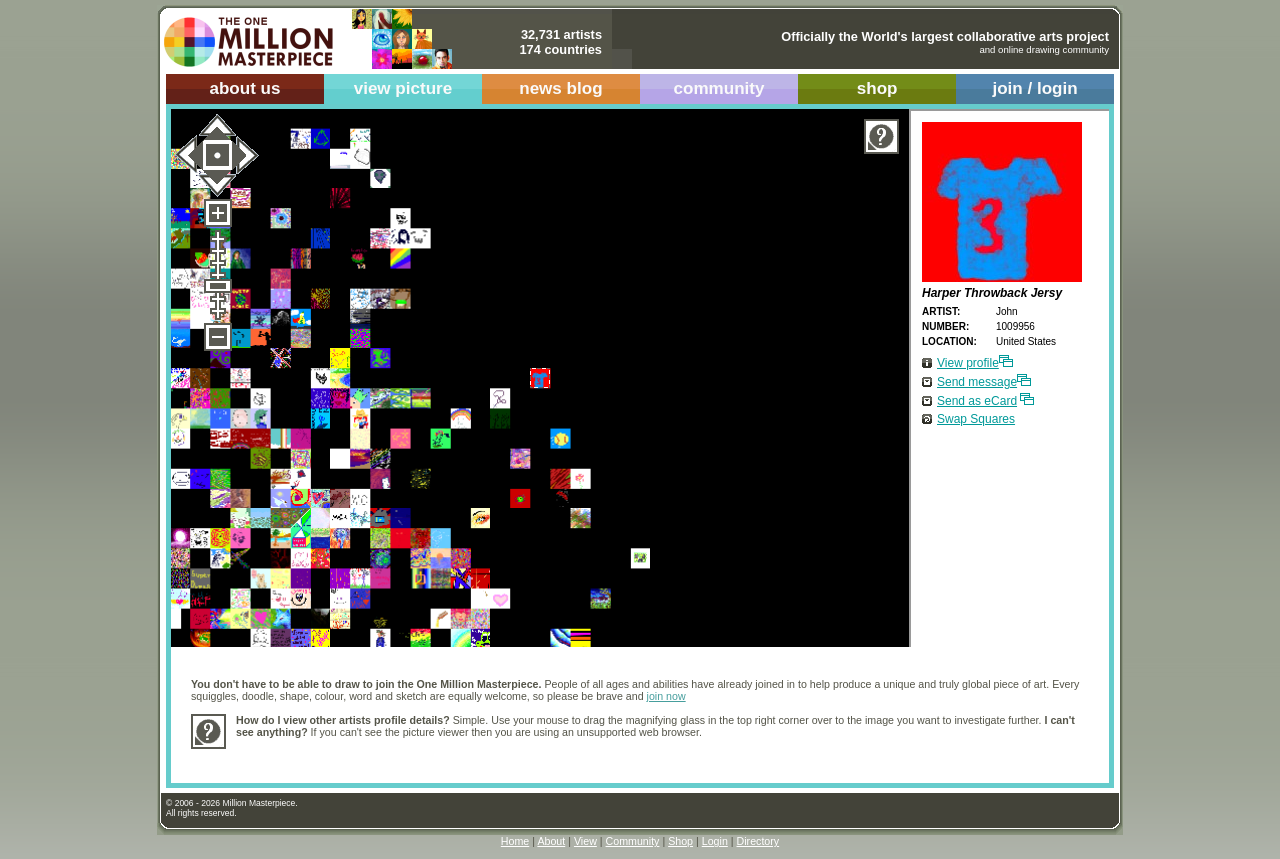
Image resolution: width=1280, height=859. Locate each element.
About (551, 841)
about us (244, 88)
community (719, 88)
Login (715, 841)
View (585, 841)
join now (666, 696)
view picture (403, 88)
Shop (680, 841)
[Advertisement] (600, 755)
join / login (1034, 88)
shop (877, 88)
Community (633, 841)
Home (515, 841)
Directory (758, 841)
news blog (560, 88)
